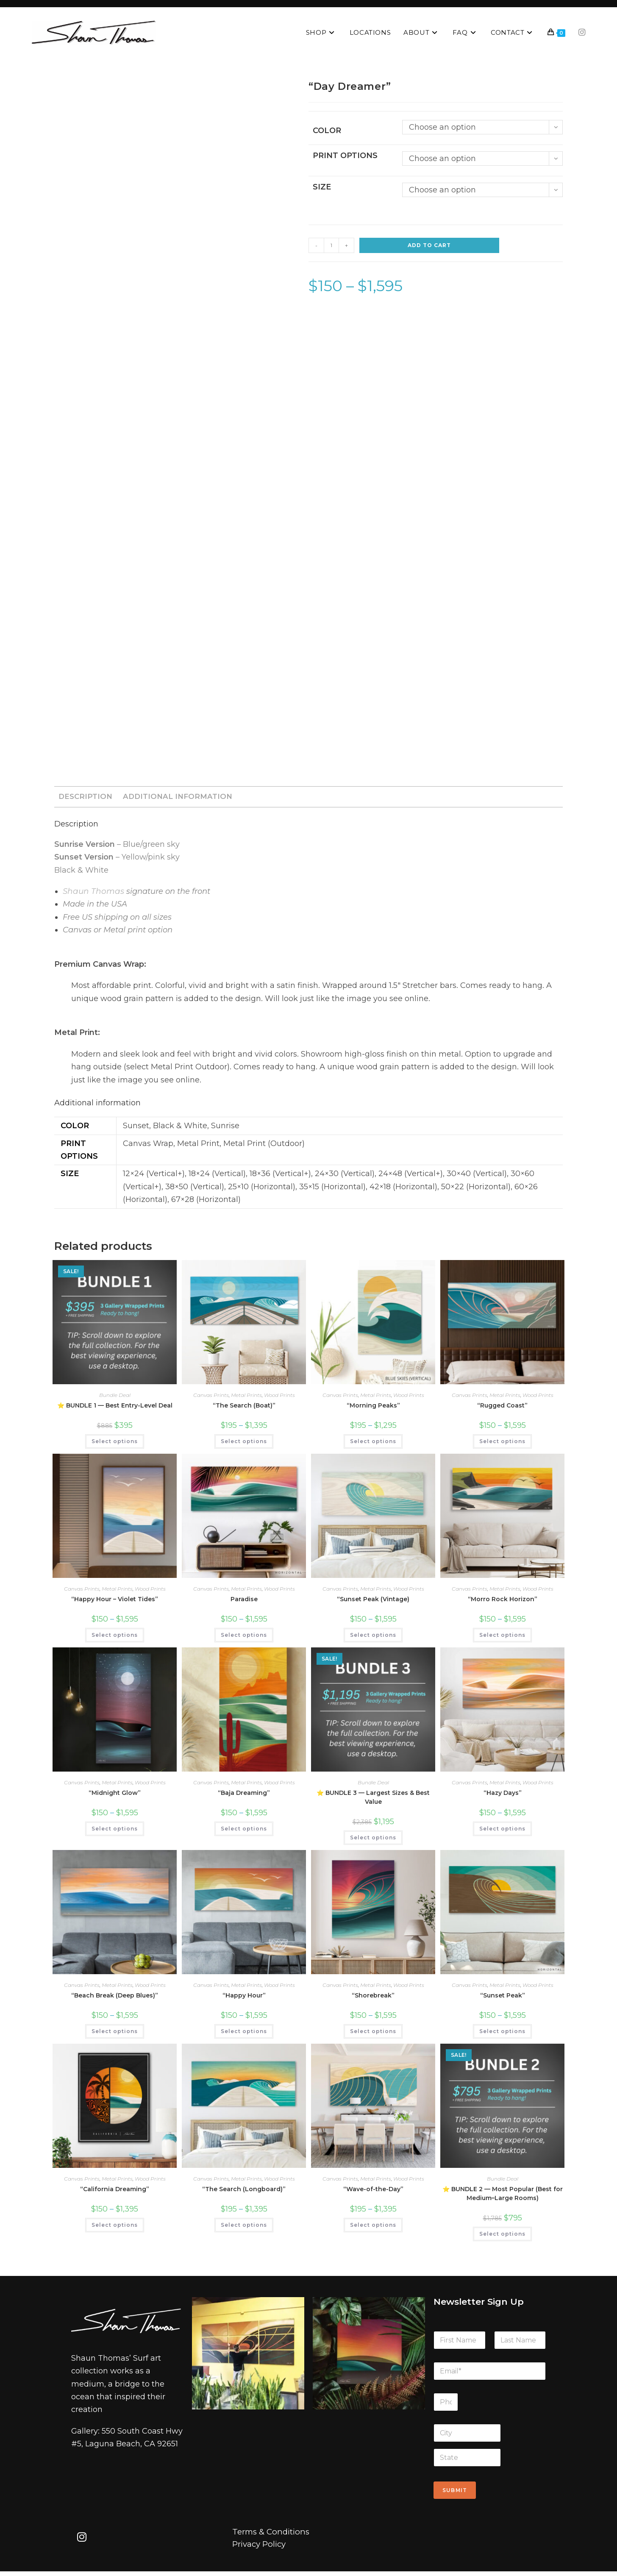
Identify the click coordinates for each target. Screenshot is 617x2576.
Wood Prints (279, 1397)
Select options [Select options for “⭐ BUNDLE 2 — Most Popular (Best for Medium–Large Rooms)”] (502, 2236)
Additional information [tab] (174, 797)
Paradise (244, 1601)
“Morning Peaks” (373, 1408)
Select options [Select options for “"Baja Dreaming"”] (244, 1831)
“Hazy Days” (503, 1795)
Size (322, 187)
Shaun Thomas (92, 892)
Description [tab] (84, 797)
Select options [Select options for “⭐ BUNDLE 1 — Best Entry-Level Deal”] (115, 1444)
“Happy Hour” (244, 1998)
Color (327, 130)
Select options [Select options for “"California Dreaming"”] (115, 2227)
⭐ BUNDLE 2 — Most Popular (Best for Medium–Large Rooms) (502, 2196)
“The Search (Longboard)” (244, 2191)
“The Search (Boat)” (244, 1408)
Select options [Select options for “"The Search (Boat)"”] (244, 1444)
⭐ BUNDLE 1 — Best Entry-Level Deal (114, 1408)
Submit (454, 2493)
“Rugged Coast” (502, 1408)
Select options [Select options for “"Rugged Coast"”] (502, 1444)
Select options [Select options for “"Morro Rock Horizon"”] (502, 1637)
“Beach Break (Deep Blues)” (114, 1998)
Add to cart (429, 246)
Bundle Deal (115, 1397)
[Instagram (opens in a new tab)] (582, 32)
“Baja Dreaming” (244, 1795)
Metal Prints (246, 1397)
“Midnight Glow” (115, 1795)
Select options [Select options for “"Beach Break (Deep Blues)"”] (115, 2034)
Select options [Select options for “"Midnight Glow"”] (115, 1831)
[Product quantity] (331, 246)
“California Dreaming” (114, 2191)
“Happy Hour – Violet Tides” (114, 1601)
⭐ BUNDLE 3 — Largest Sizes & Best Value (373, 1800)
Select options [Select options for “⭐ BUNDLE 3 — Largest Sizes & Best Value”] (373, 1840)
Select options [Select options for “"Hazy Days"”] (502, 1831)
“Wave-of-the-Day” (373, 2191)
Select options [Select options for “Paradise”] (244, 1637)
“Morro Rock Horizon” (502, 1601)
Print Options (345, 155)
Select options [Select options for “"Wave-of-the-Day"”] (373, 2227)
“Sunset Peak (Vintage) (373, 1601)
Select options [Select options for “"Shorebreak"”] (373, 2034)
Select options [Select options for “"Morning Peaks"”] (373, 1444)
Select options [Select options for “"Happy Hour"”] (244, 2034)
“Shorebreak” (373, 1998)
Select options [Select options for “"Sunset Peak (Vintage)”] (373, 1637)
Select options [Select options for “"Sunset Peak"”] (502, 2034)
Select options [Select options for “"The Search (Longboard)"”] (244, 2227)
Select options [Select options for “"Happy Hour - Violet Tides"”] (115, 1637)
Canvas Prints (211, 1397)
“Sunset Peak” (502, 1998)
